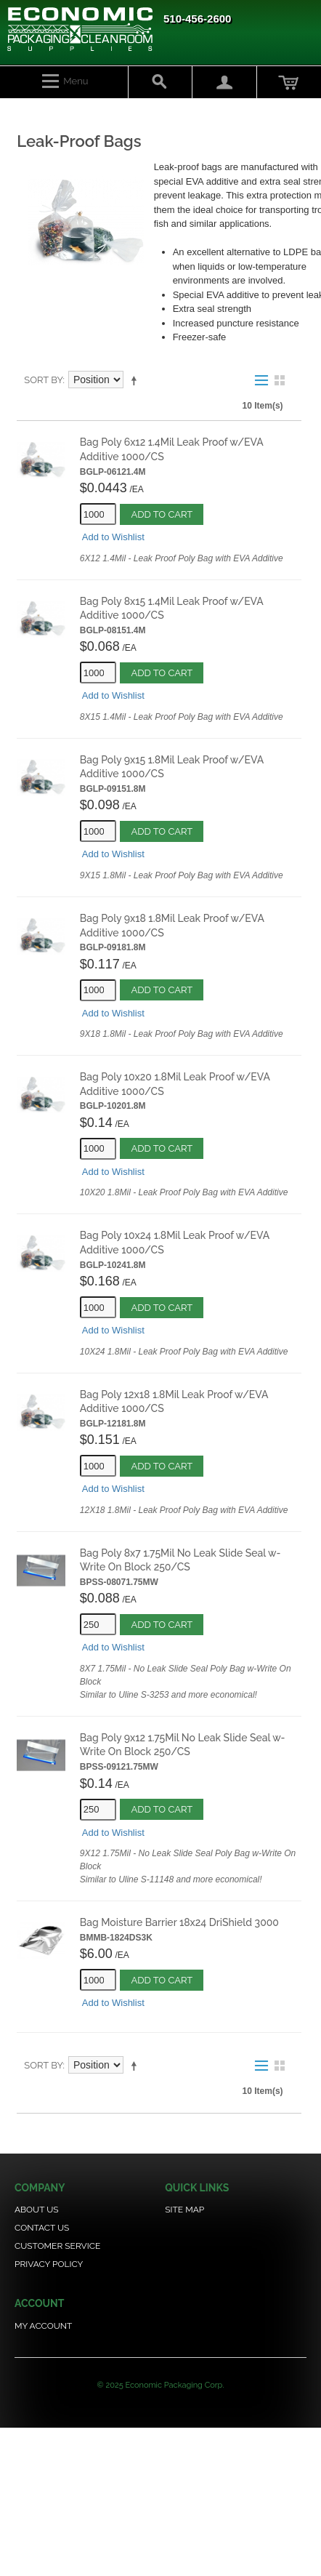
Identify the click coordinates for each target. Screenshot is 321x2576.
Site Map (184, 2209)
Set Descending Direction (136, 380)
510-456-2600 (197, 18)
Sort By (43, 379)
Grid (279, 380)
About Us (37, 2209)
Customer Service (57, 2246)
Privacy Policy (49, 2264)
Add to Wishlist (113, 536)
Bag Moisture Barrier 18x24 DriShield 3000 (179, 1922)
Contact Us (42, 2228)
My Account (43, 2326)
